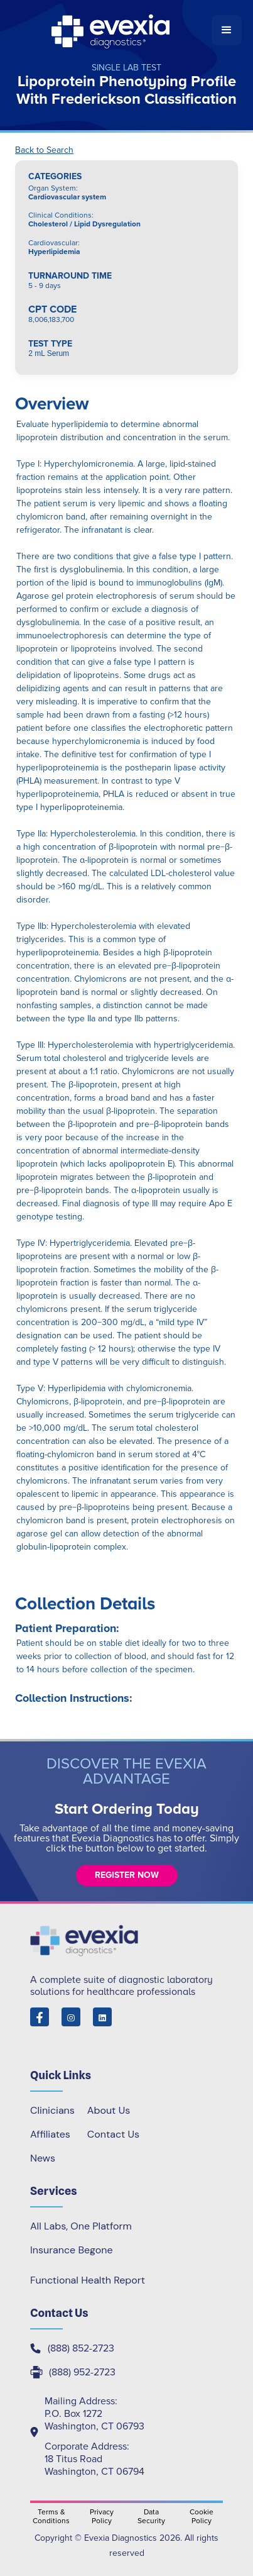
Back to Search (44, 150)
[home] (111, 30)
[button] (227, 30)
